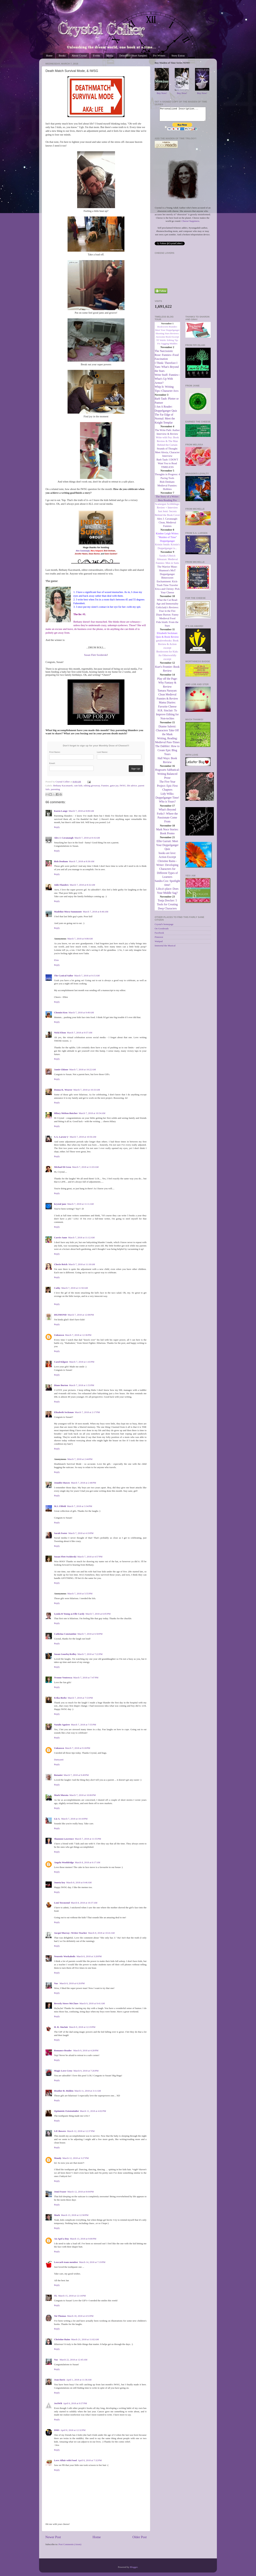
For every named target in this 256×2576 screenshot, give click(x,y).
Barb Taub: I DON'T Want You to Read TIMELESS (167, 466)
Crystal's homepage (164, 927)
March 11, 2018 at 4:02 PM (93, 2111)
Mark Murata (61, 1795)
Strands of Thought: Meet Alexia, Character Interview (167, 455)
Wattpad (159, 944)
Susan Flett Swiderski (95, 655)
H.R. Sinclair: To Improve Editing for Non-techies (167, 717)
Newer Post (53, 2537)
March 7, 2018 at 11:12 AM (81, 1237)
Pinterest (159, 939)
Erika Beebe (60, 1697)
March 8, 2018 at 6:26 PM (72, 1983)
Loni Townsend (62, 1902)
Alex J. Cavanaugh (63, 837)
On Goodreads (162, 931)
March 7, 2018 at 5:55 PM (79, 1593)
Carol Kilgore (61, 1361)
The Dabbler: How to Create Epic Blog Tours (167, 752)
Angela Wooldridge (64, 1862)
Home (49, 55)
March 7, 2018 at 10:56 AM (83, 1136)
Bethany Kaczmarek (63, 785)
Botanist (58, 1775)
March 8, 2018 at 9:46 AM (79, 1882)
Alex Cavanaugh (83, 551)
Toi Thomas (60, 2316)
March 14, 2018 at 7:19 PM (92, 2262)
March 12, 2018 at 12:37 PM (80, 2131)
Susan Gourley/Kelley (65, 1654)
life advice (132, 785)
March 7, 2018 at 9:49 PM (76, 1775)
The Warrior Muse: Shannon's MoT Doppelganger (167, 573)
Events (96, 55)
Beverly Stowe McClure (66, 2003)
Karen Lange (61, 811)
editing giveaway (92, 785)
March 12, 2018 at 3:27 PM (75, 2158)
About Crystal (79, 55)
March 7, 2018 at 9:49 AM (81, 1012)
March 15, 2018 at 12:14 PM (72, 2295)
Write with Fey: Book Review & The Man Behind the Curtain (167, 444)
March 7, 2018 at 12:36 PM (78, 1335)
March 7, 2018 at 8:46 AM (95, 911)
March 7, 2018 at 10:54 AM (92, 1113)
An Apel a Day (61, 2238)
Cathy (57, 1288)
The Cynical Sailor (63, 975)
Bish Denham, (110, 551)
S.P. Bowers (60, 2131)
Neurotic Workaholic (65, 1956)
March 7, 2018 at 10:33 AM (86, 1089)
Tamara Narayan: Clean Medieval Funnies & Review (167, 697)
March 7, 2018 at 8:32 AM (82, 884)
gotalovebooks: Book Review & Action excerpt (167, 647)
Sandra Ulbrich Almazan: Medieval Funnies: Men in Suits (167, 562)
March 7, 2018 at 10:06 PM (83, 1795)
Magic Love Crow (63, 2070)
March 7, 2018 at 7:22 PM (90, 1654)
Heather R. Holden (63, 2090)
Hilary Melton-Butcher (66, 1113)
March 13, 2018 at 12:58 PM (74, 2215)
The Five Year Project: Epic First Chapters (167, 788)
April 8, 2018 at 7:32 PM (90, 2460)
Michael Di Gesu (62, 1167)
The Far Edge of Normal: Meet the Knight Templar (165, 421)
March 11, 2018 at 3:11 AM (87, 2090)
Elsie (56, 960)
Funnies (105, 785)
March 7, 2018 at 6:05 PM (98, 1613)
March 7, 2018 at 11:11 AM (80, 1204)
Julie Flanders (61, 884)
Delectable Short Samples (133, 55)
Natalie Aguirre (62, 1724)
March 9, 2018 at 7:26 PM (85, 2070)
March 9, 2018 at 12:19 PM (82, 2027)
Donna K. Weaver (63, 1089)
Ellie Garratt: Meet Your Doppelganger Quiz (167, 847)
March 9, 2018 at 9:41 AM (92, 2003)
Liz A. (57, 1818)
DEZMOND (60, 1314)
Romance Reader (63, 2050)
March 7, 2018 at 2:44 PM (79, 1459)
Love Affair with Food (65, 2460)
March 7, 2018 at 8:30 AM (81, 861)
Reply (57, 827)
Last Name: (102, 752)
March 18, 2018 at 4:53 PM (80, 2316)
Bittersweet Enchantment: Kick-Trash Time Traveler (167, 584)
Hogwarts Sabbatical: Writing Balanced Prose (167, 776)
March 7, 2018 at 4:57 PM (89, 1556)
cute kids (78, 785)
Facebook (159, 935)
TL (55, 2295)
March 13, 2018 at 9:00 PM (83, 2238)
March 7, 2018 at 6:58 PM (90, 1634)
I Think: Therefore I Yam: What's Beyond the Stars (167, 369)
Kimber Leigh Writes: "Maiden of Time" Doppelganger (167, 540)
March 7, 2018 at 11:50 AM (74, 1288)
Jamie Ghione (61, 1069)
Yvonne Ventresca (63, 1677)
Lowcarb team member (66, 2262)
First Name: (54, 752)
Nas (56, 1983)
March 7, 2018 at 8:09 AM (81, 811)
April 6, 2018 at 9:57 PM (75, 2403)
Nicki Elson (60, 1032)
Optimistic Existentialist (66, 2111)
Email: (52, 763)
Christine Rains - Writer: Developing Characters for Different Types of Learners (167, 871)
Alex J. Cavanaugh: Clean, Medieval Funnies (167, 525)
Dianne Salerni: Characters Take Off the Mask (167, 733)
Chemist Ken (60, 1012)
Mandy (57, 2158)
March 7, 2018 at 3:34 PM (79, 1506)
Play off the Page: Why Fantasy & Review (167, 685)
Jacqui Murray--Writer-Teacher (70, 1933)
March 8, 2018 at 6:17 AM (87, 1862)
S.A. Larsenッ (61, 1136)
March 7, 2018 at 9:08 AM (80, 938)
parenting (55, 789)
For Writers (159, 55)
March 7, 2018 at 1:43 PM (81, 1361)
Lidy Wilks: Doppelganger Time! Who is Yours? (167, 800)
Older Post (139, 2537)
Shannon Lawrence (64, 1838)
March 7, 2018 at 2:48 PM (83, 1482)
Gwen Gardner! (111, 554)
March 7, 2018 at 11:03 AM (85, 1167)
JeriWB (58, 2403)
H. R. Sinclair (61, 2027)
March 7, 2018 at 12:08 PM (81, 1314)
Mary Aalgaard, (97, 551)
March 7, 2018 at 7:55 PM (83, 1724)
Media (109, 55)
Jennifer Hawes (62, 1482)
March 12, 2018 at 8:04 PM (80, 2191)
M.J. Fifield (60, 1506)
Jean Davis (59, 2379)
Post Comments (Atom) (69, 2544)
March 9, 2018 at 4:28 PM (85, 2050)
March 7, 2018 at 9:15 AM (87, 975)
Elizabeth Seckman (64, 1412)
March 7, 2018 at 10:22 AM (82, 1069)
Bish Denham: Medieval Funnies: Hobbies (167, 488)
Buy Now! (162, 93)
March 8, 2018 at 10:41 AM (101, 1933)
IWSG (123, 785)
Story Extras (178, 55)
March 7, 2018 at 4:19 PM (81, 1533)
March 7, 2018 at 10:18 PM (74, 1818)
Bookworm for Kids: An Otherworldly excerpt (167, 658)
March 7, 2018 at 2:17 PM (87, 1412)
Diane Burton (61, 1385)
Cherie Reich (60, 1264)
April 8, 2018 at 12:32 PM (73, 2430)
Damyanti (58, 1759)
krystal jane (60, 1204)
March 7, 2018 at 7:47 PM (85, 1677)
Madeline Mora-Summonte (68, 911)
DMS (56, 2430)
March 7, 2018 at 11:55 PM (88, 1838)
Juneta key (59, 1882)
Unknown (59, 1335)
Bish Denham (61, 861)
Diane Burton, (94, 554)
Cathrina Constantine (65, 1634)
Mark (57, 2215)
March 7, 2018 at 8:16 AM (87, 837)
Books (62, 55)
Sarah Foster (60, 1533)
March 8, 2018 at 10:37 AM (84, 1902)
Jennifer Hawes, (81, 554)
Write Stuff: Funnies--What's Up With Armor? (167, 381)
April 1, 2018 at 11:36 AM (79, 2379)
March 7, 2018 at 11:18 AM (81, 1264)
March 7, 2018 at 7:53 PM (80, 1697)
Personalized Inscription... (183, 115)
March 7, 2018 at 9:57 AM (79, 1032)
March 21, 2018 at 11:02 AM (85, 2339)
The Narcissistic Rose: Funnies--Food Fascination (167, 357)
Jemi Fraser (60, 2191)
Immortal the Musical (165, 948)
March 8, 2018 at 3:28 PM (89, 1956)
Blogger (134, 2567)
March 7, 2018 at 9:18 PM (77, 1748)
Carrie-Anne (60, 1237)
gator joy (114, 785)
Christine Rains (62, 2339)
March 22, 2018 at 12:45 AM (73, 2359)
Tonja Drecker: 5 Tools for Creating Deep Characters (167, 907)
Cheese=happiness (190, 223)
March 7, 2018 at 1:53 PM (81, 1385)
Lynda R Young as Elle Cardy (69, 1613)
